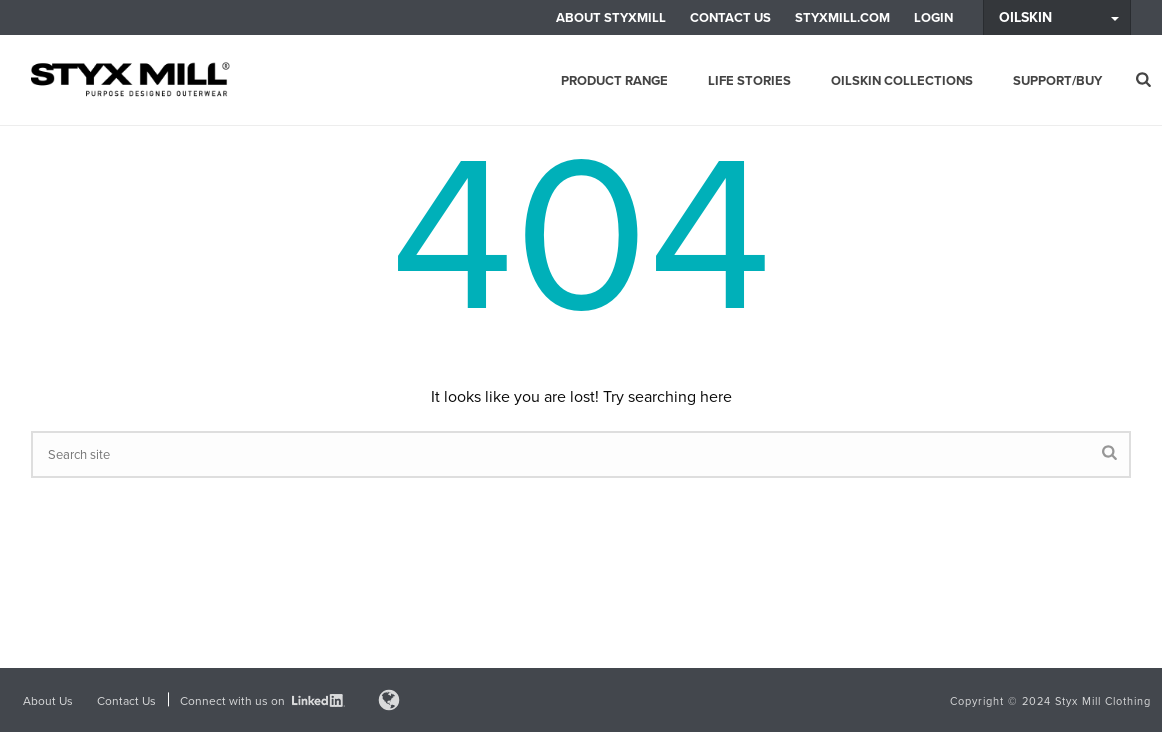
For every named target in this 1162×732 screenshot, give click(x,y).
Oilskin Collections (902, 80)
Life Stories (749, 80)
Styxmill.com (842, 17)
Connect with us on (262, 701)
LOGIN (933, 17)
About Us (48, 701)
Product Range (614, 80)
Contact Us (730, 17)
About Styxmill (611, 17)
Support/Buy (1057, 80)
